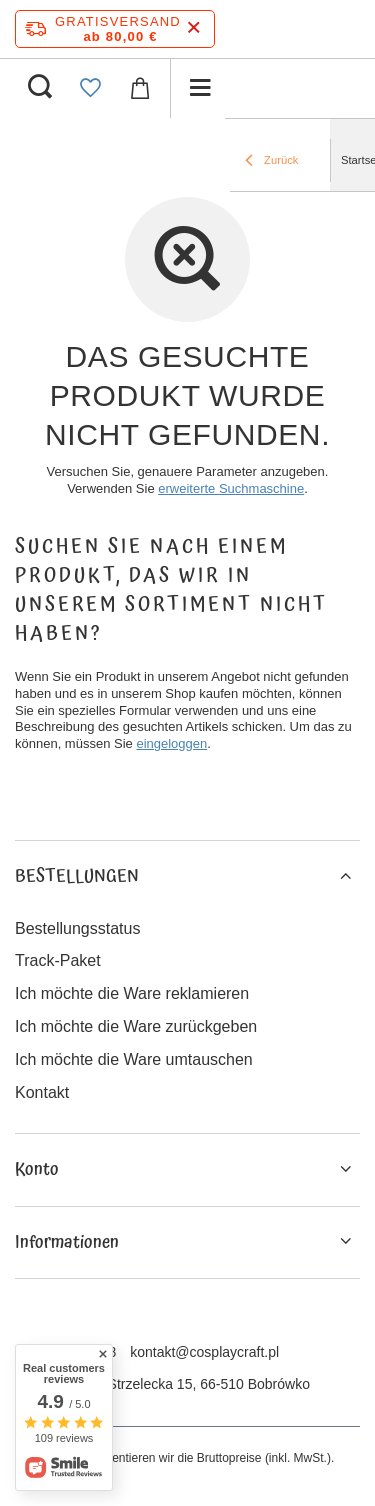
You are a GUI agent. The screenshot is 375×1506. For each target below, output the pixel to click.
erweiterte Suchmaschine (231, 488)
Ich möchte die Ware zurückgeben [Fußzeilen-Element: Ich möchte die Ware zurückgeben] (136, 1026)
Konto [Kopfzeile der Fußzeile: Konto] (37, 1169)
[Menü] (200, 88)
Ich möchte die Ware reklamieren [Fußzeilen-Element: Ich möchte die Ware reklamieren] (132, 993)
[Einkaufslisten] (90, 88)
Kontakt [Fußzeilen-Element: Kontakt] (42, 1092)
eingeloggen (171, 743)
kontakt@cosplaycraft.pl (204, 1352)
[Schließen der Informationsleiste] (193, 28)
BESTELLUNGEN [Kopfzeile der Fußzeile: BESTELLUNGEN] (77, 876)
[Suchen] (40, 88)
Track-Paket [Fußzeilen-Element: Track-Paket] (58, 960)
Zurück (271, 162)
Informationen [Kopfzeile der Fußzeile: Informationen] (67, 1242)
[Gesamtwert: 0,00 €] (140, 88)
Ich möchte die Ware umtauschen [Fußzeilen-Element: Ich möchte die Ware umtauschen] (134, 1059)
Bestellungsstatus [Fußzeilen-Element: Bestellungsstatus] (77, 928)
